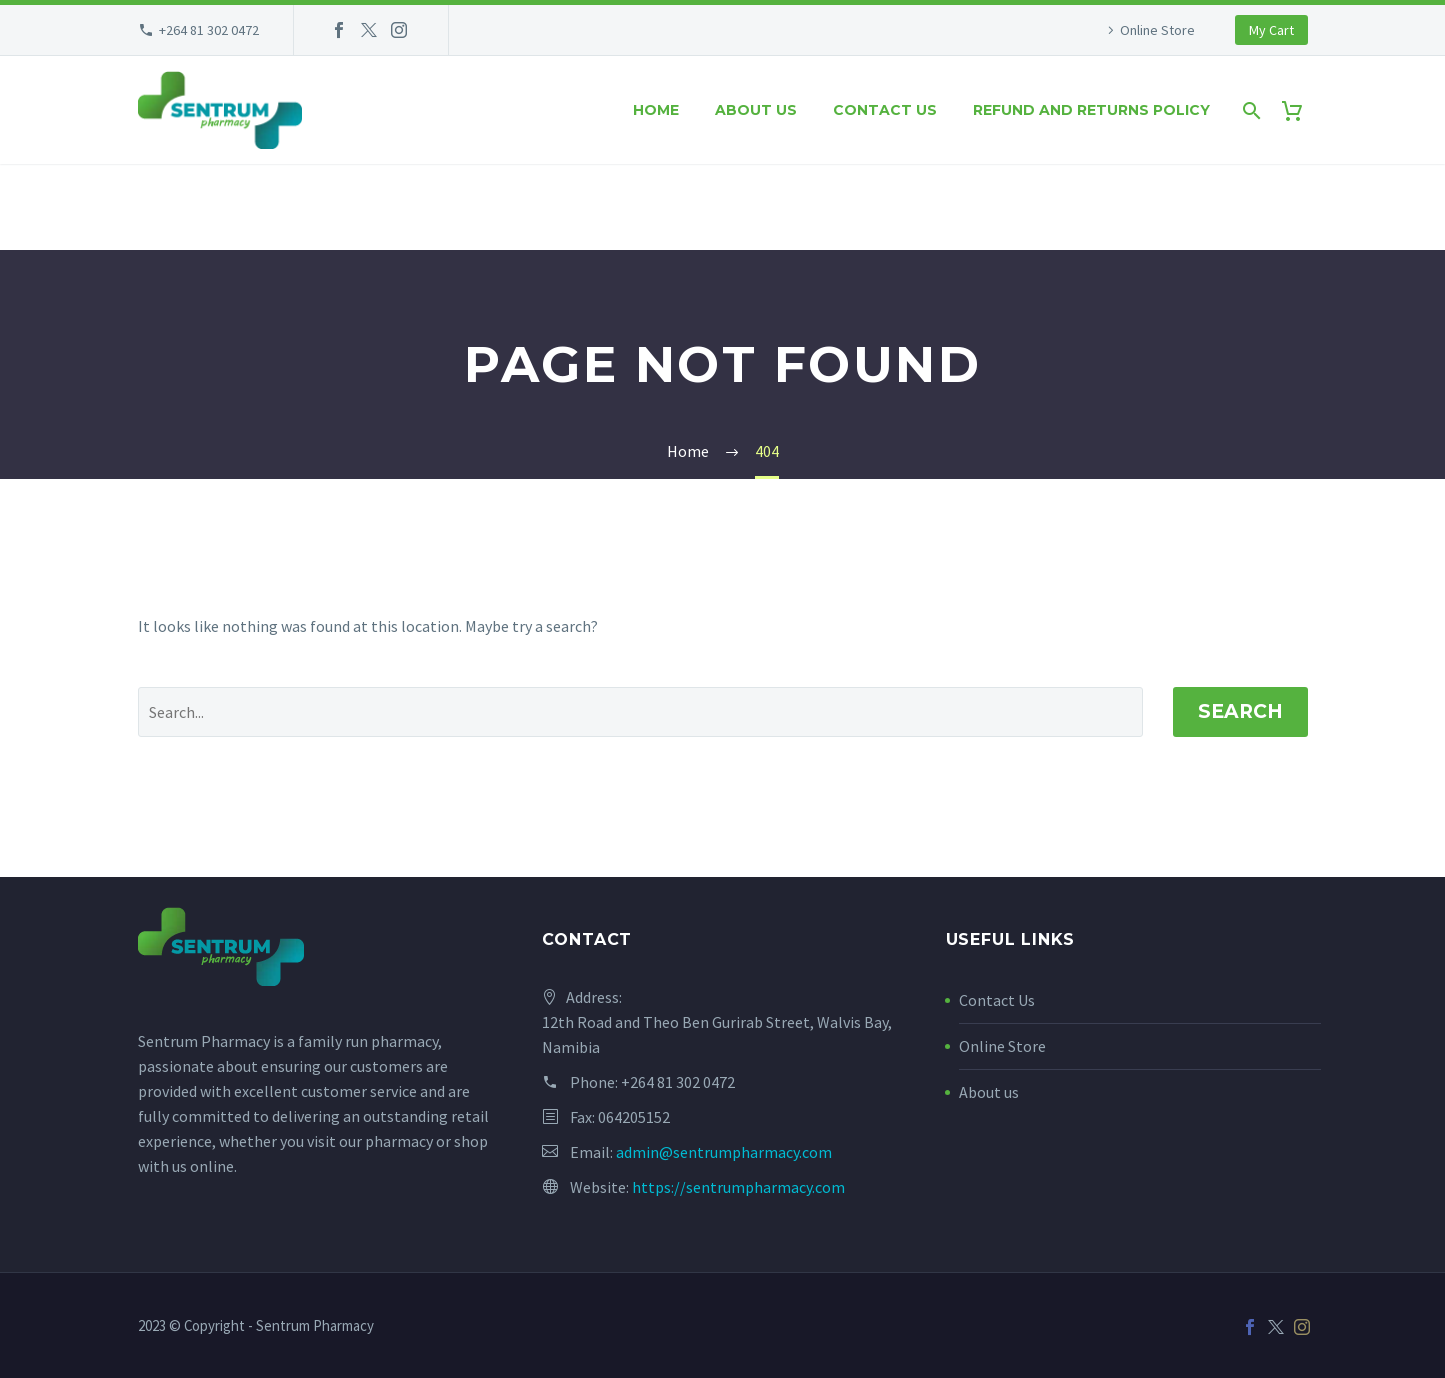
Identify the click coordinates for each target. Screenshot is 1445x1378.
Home (656, 110)
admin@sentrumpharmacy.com (724, 1152)
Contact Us (997, 1000)
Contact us (885, 110)
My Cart (1271, 30)
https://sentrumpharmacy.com (738, 1187)
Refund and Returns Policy (1091, 110)
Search (1240, 711)
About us (756, 110)
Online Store (1157, 30)
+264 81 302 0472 (209, 30)
